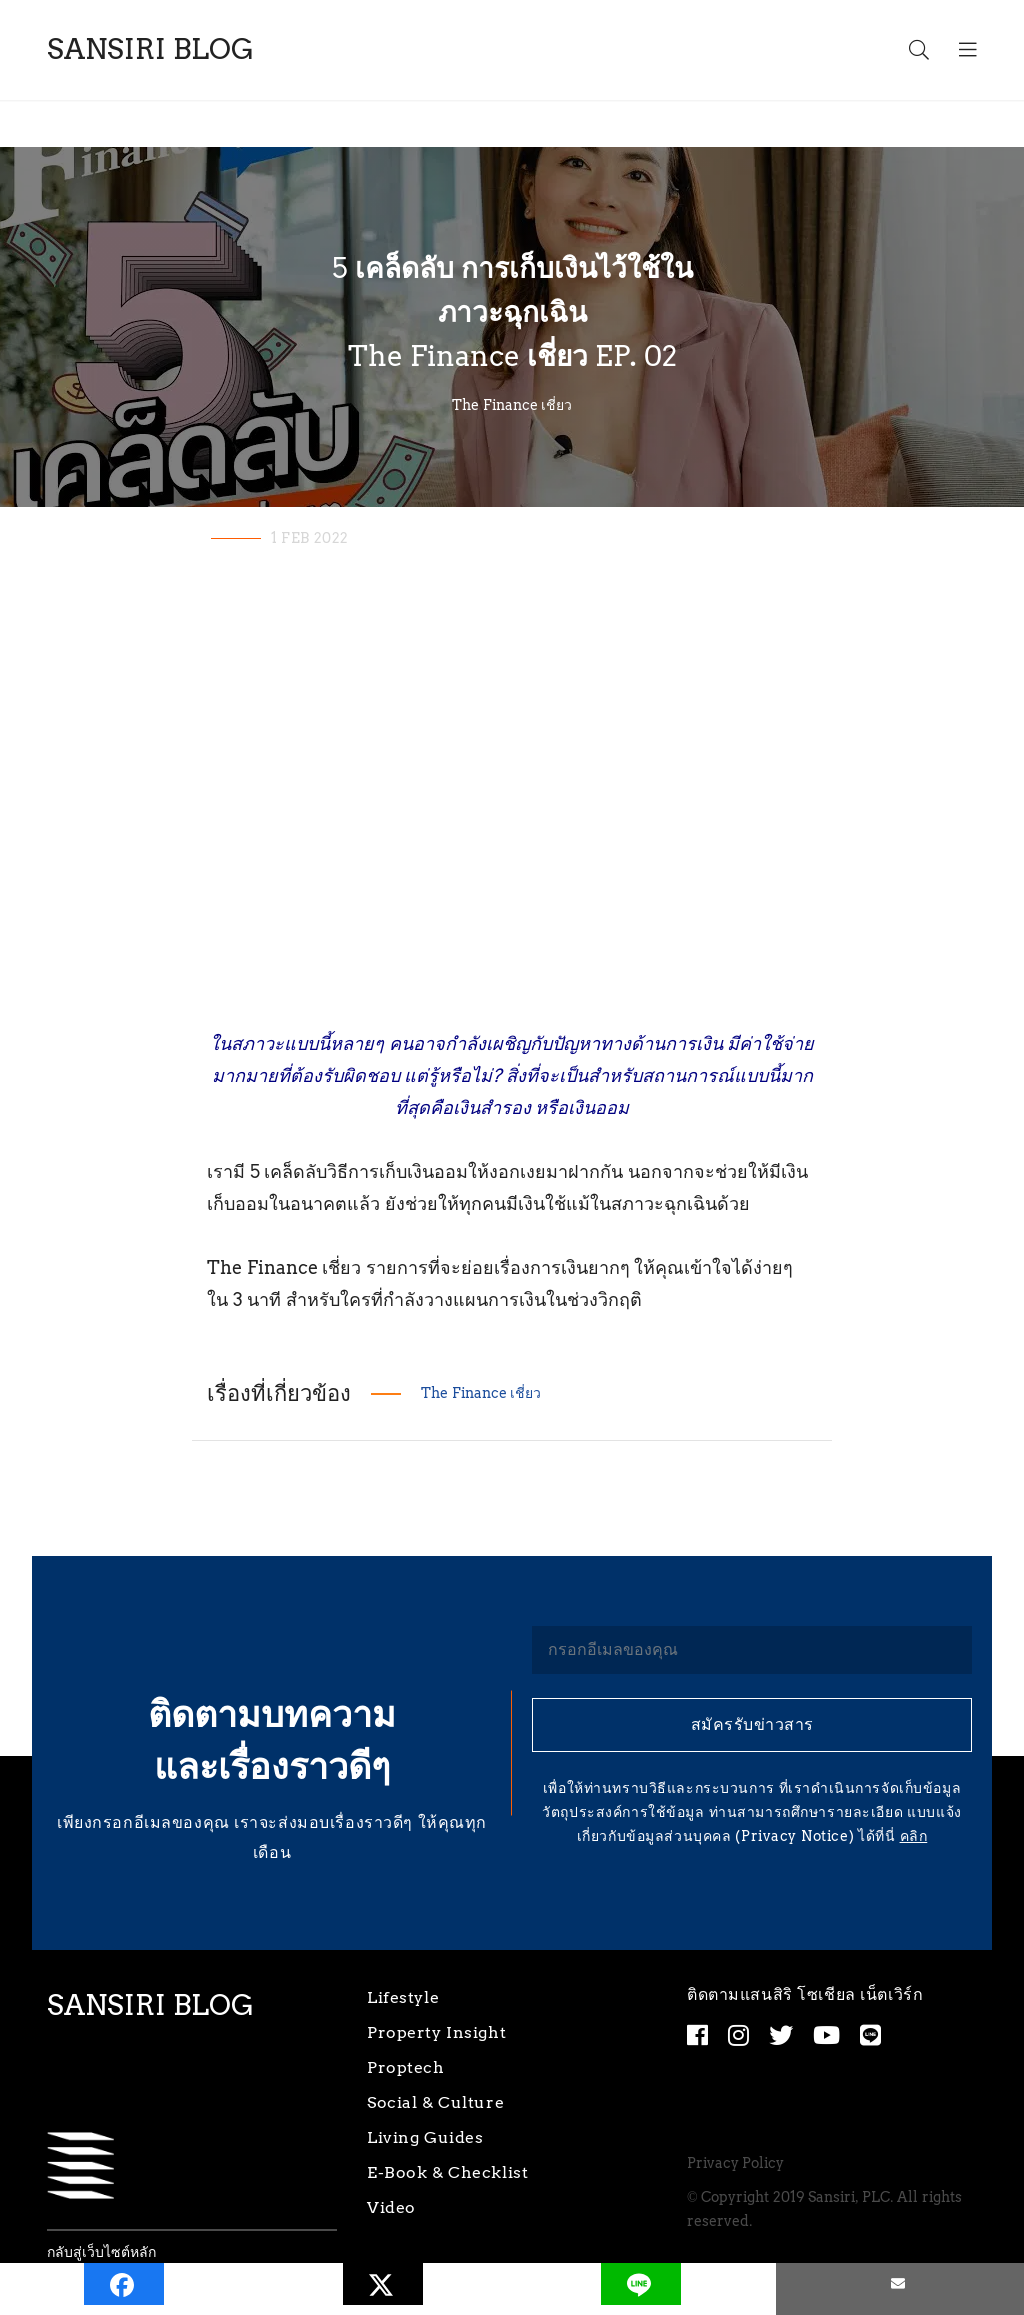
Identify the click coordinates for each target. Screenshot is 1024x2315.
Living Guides (425, 2137)
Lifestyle (403, 1997)
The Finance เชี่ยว (512, 405)
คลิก (914, 1836)
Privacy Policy (736, 2163)
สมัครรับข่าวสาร (752, 1724)
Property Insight (436, 2032)
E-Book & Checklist (447, 2172)
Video (391, 2207)
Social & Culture (435, 2102)
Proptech (406, 2067)
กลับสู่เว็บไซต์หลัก (101, 2252)
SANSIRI (150, 49)
